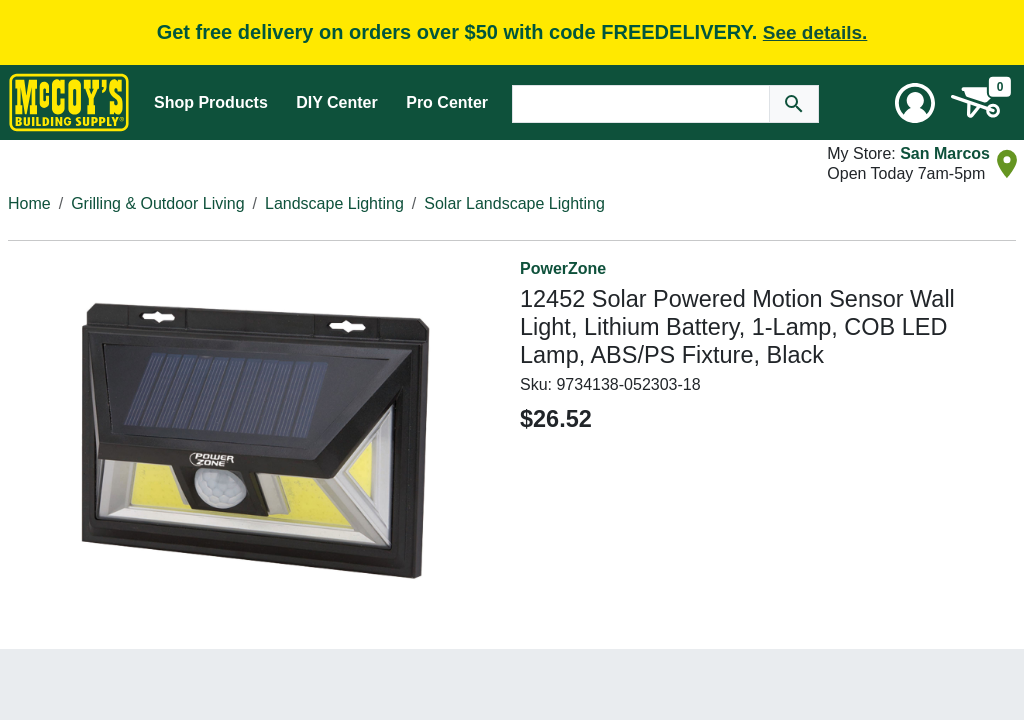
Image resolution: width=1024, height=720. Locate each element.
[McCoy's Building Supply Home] (69, 102)
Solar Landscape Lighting (514, 203)
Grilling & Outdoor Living (157, 203)
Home (29, 203)
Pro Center (447, 102)
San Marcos (945, 153)
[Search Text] (641, 104)
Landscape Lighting (334, 203)
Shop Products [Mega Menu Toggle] (211, 102)
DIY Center (337, 102)
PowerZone (563, 268)
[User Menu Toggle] (915, 103)
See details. (815, 32)
